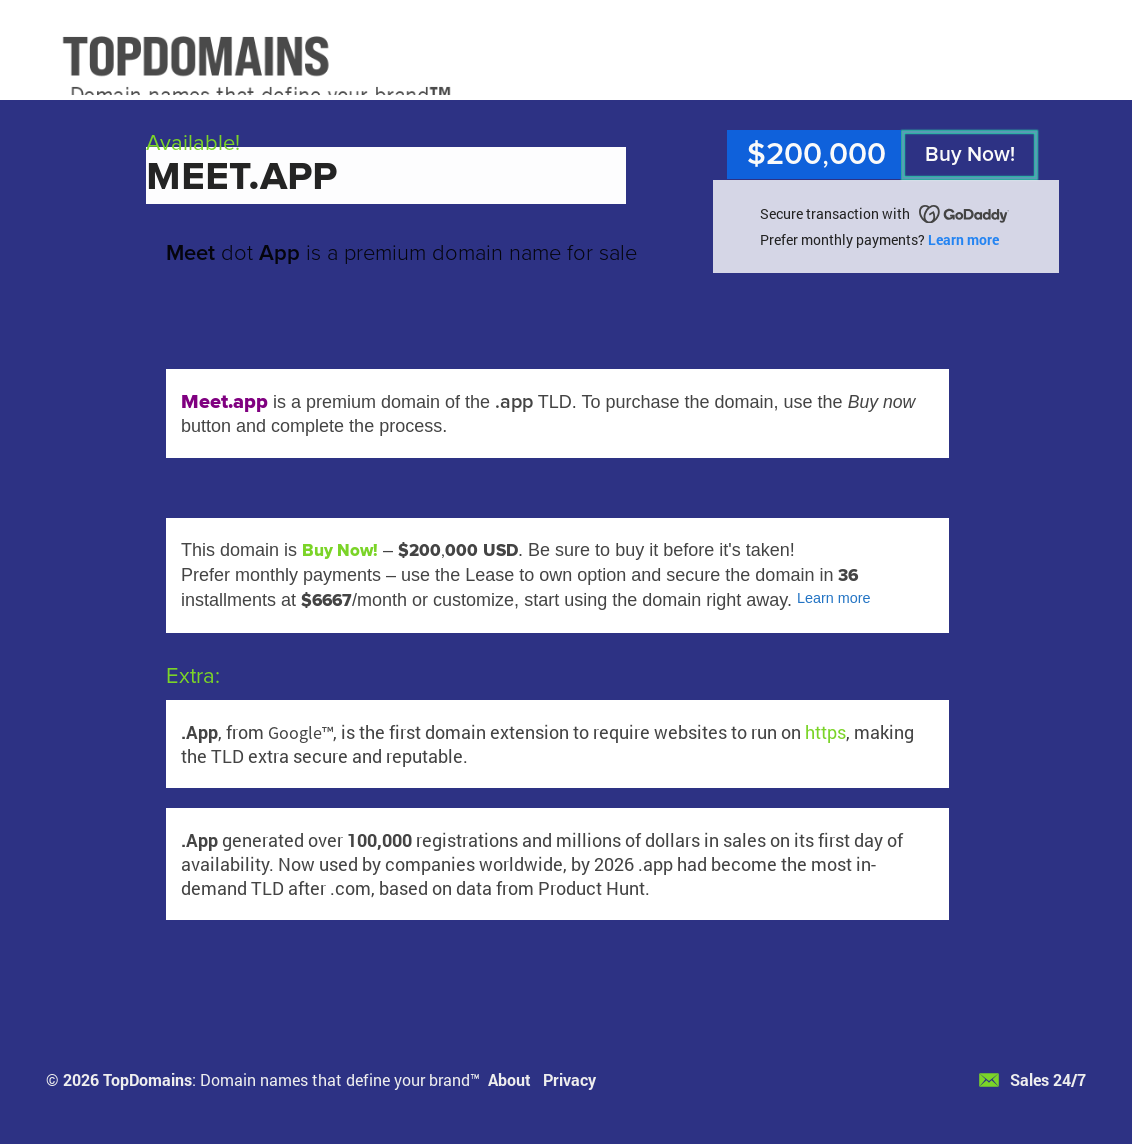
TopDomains (147, 1079)
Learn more (963, 239)
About (509, 1079)
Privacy (569, 1079)
